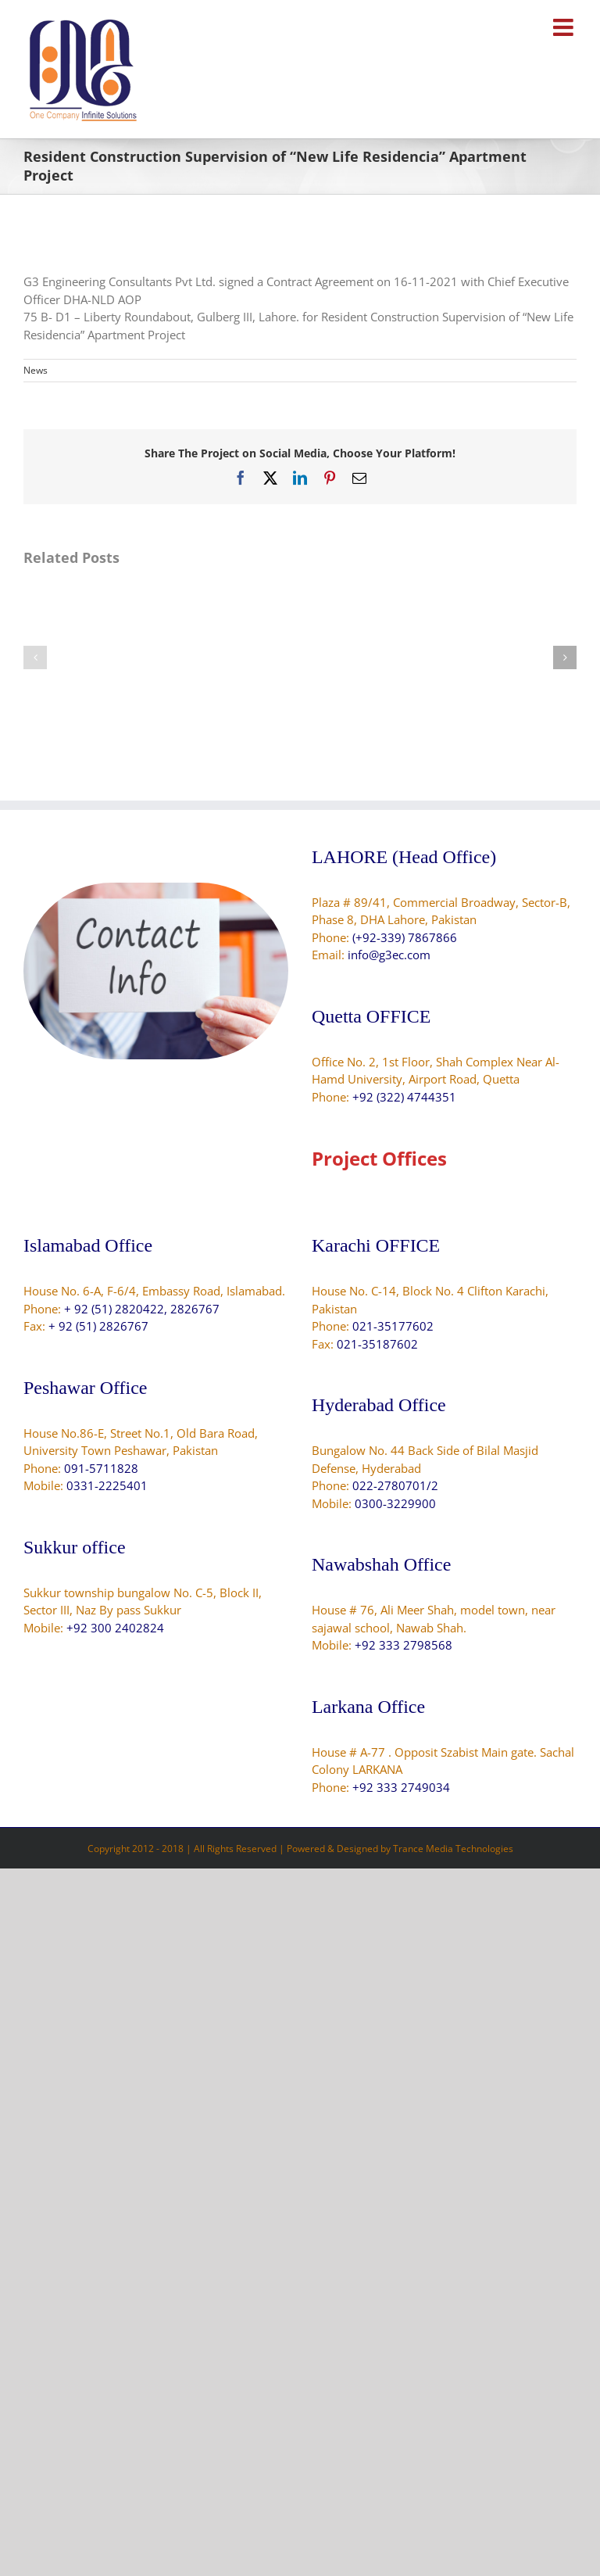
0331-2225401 (107, 1485)
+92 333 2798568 (403, 1645)
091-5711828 (101, 1468)
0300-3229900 (395, 1503)
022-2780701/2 (395, 1485)
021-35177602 (393, 1326)
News (35, 370)
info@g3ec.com (389, 954)
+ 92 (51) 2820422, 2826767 (142, 1309)
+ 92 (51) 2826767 (98, 1326)
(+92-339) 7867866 (404, 937)
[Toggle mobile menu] (565, 27)
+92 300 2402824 (115, 1628)
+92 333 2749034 (401, 1787)
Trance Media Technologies (453, 1848)
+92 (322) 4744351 (404, 1097)
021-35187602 (377, 1344)
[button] (35, 657)
